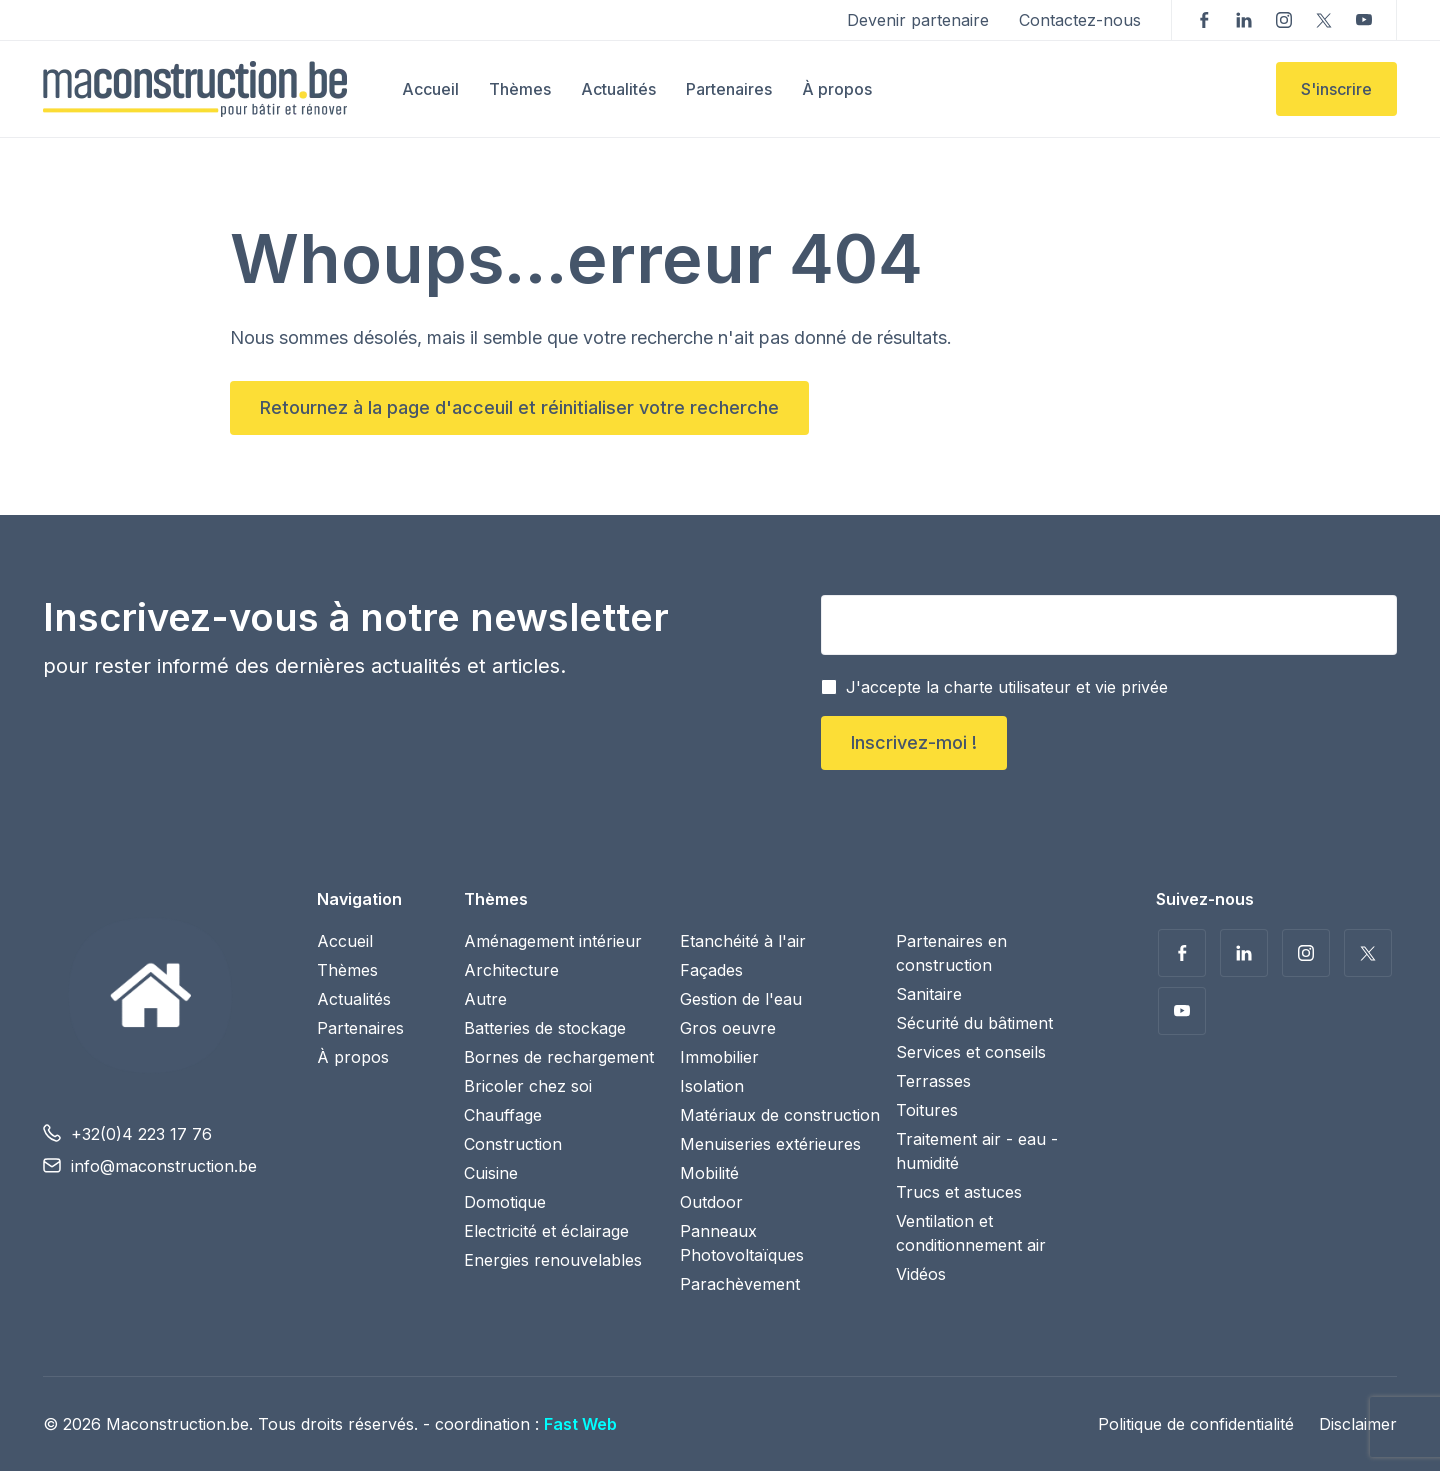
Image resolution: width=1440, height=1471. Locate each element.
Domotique (505, 1202)
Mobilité (709, 1173)
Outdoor (711, 1202)
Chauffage (503, 1115)
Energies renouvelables (553, 1260)
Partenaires (729, 89)
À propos (837, 89)
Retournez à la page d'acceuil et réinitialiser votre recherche (519, 407)
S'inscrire (1336, 89)
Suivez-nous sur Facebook (1204, 20)
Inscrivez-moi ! (914, 742)
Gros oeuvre (728, 1028)
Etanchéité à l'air (743, 941)
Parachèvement (740, 1284)
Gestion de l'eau (741, 999)
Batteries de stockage (545, 1028)
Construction (513, 1144)
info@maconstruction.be (164, 1166)
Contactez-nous (1080, 20)
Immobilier (719, 1057)
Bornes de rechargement (559, 1057)
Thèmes (520, 89)
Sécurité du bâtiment (974, 1023)
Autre (485, 999)
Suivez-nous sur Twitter (1324, 20)
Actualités (618, 89)
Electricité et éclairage (546, 1231)
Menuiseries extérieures (770, 1144)
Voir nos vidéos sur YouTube (1364, 20)
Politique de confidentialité (1196, 1424)
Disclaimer (1358, 1424)
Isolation (712, 1086)
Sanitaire (929, 994)
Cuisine (491, 1173)
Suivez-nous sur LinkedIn (1244, 20)
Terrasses (933, 1081)
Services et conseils (971, 1052)
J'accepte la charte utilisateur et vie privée (1007, 687)
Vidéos (921, 1274)
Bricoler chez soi (528, 1086)
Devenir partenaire (918, 20)
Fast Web (580, 1424)
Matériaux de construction (780, 1115)
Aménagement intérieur (553, 941)
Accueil (430, 89)
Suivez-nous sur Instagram (1284, 20)
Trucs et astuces (959, 1192)
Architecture (511, 970)
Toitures (927, 1110)
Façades (711, 970)
